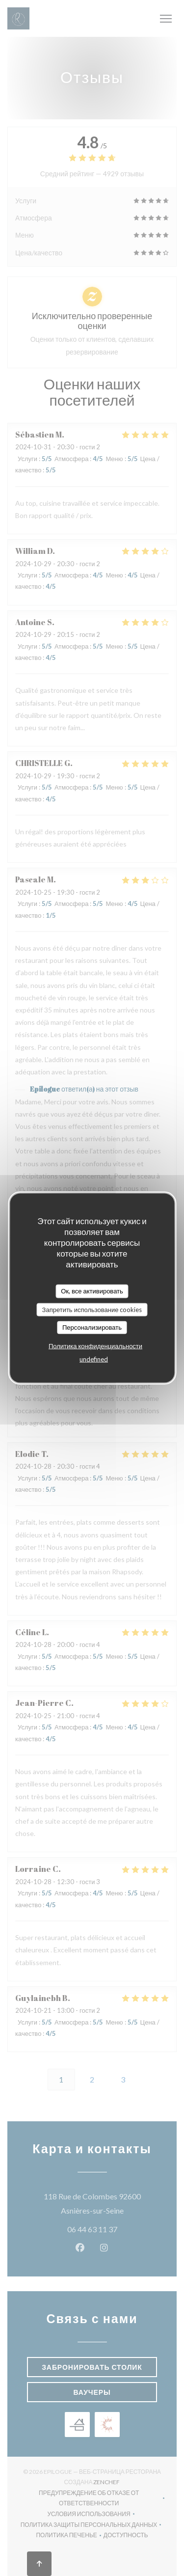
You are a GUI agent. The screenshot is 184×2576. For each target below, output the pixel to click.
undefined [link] (93, 1359)
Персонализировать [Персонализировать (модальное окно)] (92, 1327)
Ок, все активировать (92, 1291)
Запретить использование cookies (92, 1309)
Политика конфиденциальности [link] (95, 1345)
